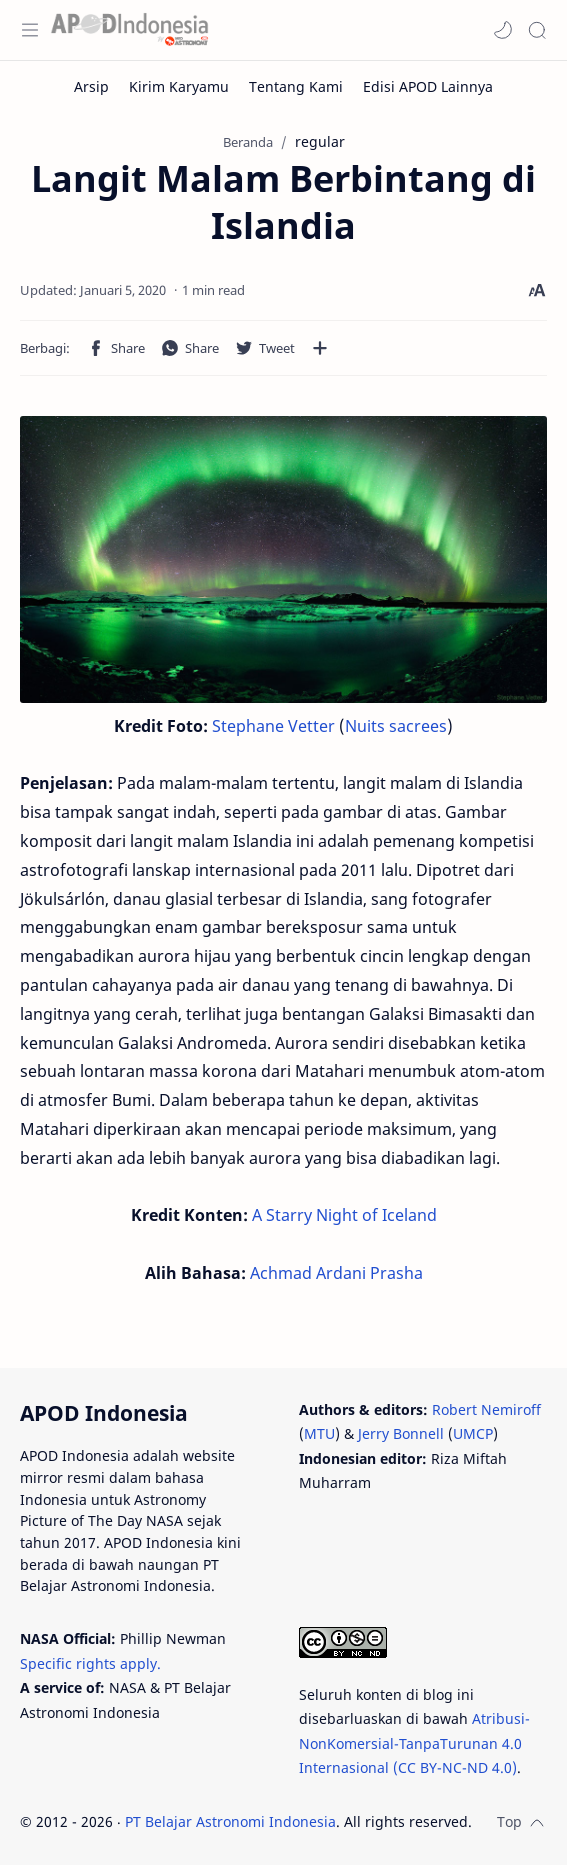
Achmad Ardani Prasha (336, 1273)
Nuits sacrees (396, 726)
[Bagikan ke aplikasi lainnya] (320, 348)
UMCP (473, 1433)
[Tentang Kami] (296, 86)
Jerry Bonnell (401, 1433)
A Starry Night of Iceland (344, 1215)
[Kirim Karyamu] (179, 86)
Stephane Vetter (273, 726)
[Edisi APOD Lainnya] (428, 86)
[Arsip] (91, 86)
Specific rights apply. (90, 1663)
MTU (319, 1433)
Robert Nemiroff (486, 1409)
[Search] (537, 30)
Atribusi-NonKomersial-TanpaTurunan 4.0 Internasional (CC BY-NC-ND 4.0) (414, 1743)
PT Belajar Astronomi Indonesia (230, 1821)
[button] (503, 30)
